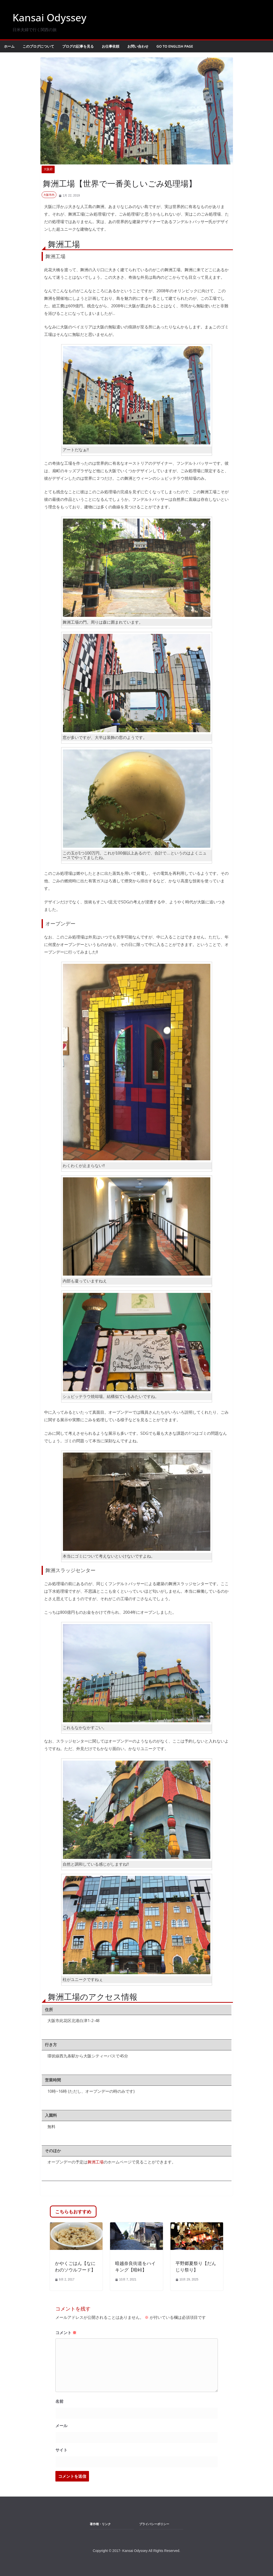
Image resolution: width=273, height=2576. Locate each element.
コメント (65, 2333)
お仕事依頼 (110, 46)
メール (61, 2426)
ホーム (9, 46)
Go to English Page (174, 46)
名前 (59, 2401)
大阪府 (48, 169)
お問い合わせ (137, 46)
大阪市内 (48, 194)
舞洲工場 (95, 2162)
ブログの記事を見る (78, 46)
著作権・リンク (100, 2524)
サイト (61, 2450)
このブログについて (38, 46)
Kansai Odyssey (49, 17)
